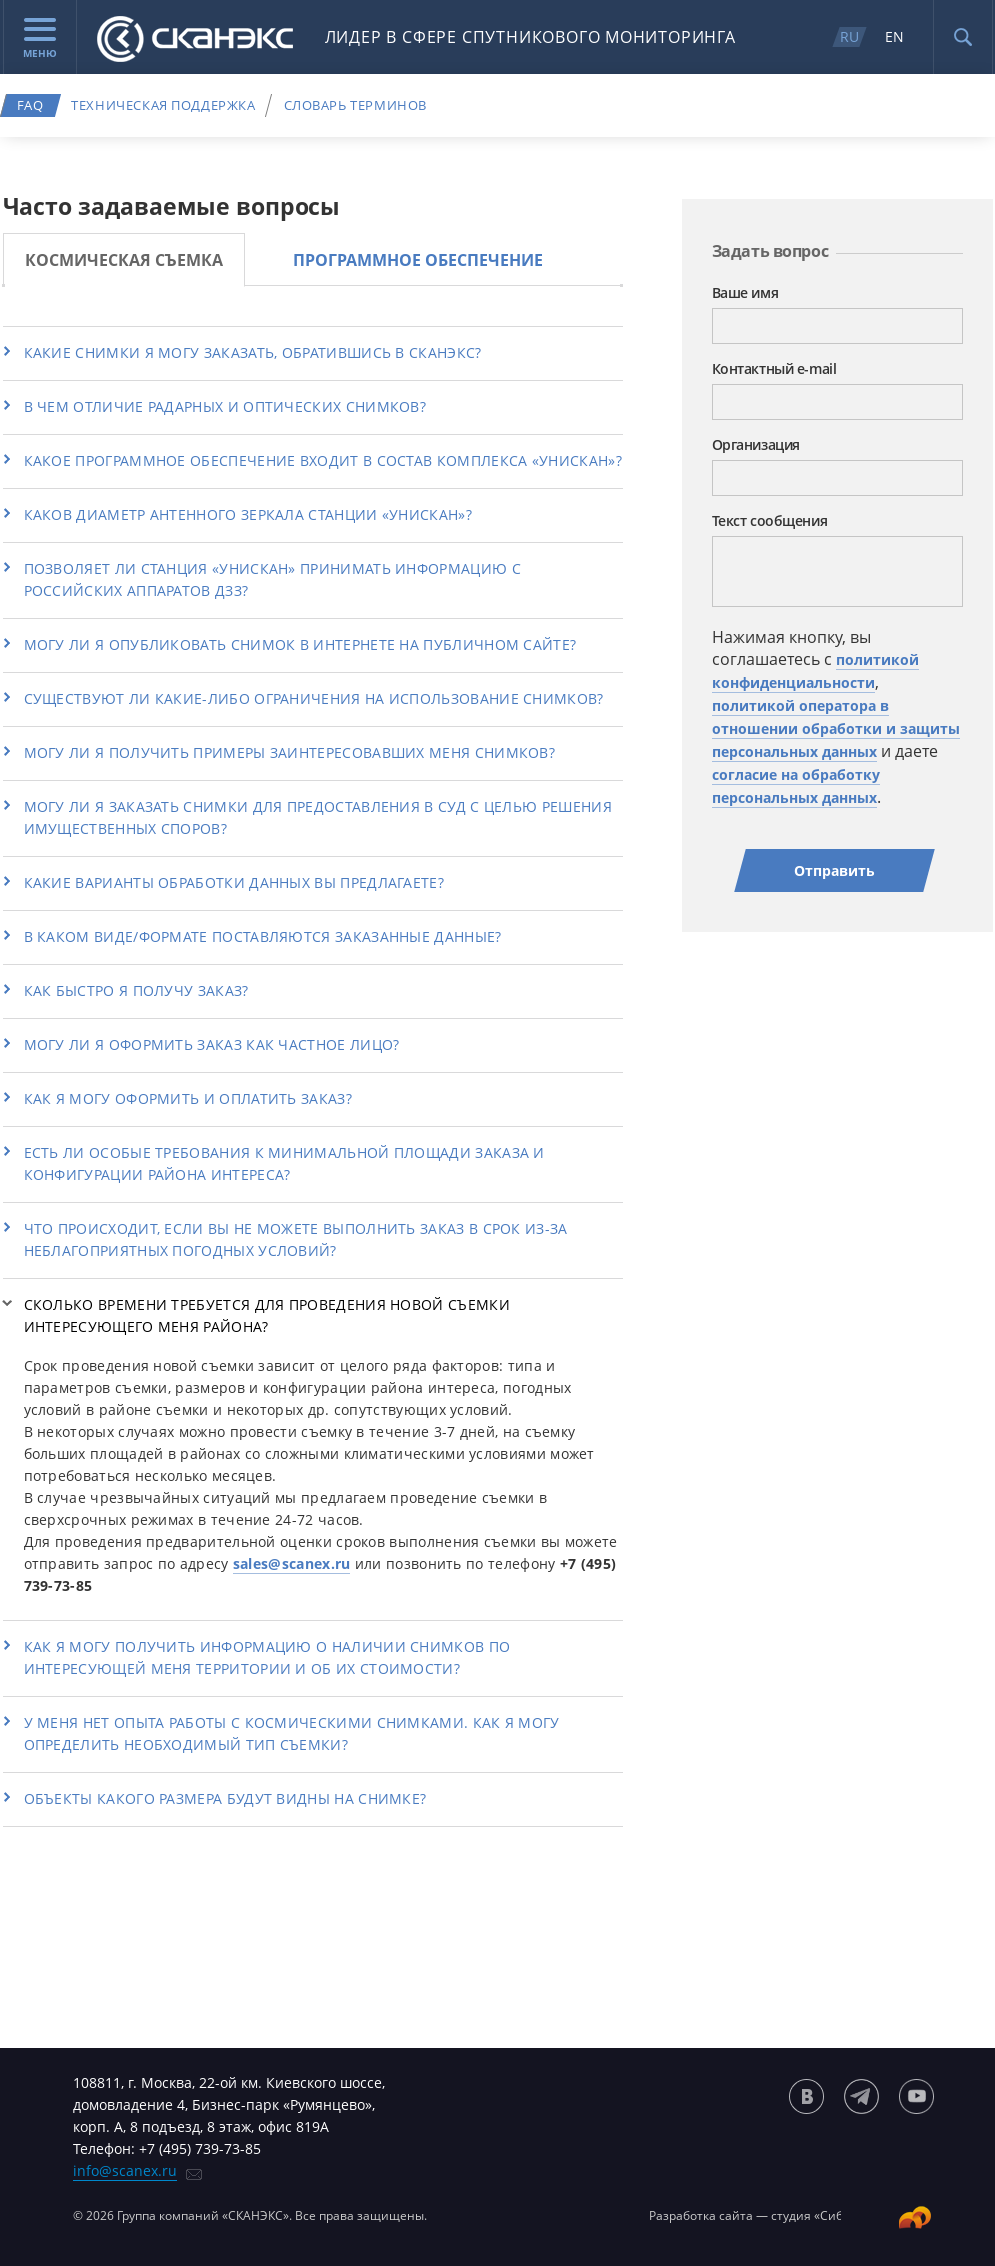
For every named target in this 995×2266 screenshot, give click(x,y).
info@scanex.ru (125, 2170)
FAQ (30, 105)
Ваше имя (745, 292)
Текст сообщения (770, 520)
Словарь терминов (355, 105)
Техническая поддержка (163, 105)
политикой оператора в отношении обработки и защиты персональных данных (836, 728)
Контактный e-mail (774, 368)
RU (849, 36)
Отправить (834, 870)
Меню (40, 39)
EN (894, 36)
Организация (756, 444)
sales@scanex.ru (292, 1563)
